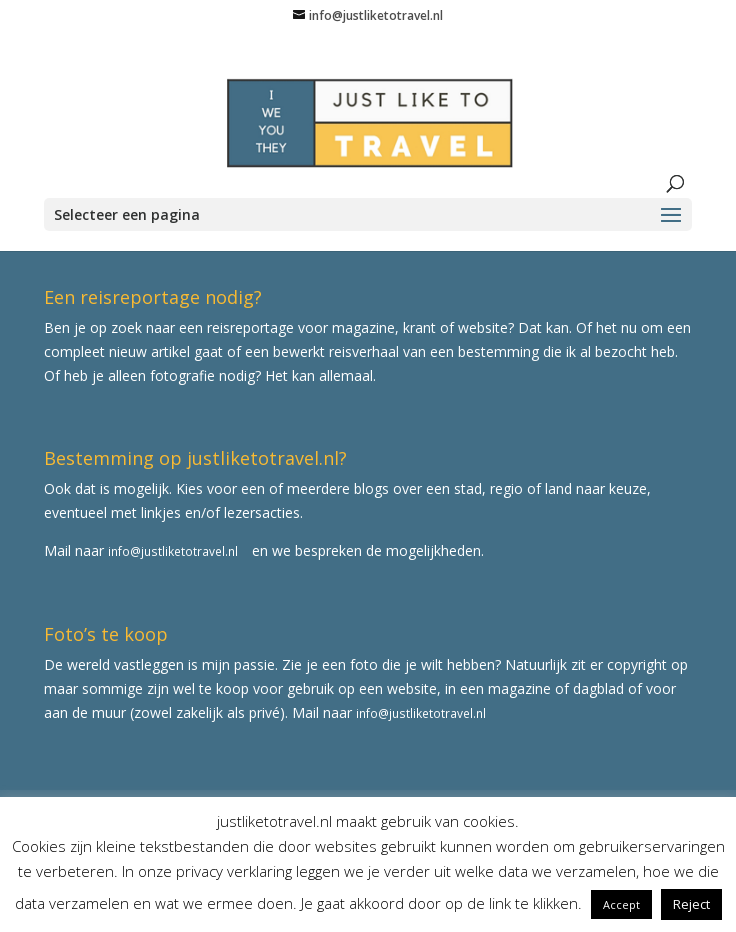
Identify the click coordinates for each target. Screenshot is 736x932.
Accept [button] (621, 904)
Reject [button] (691, 904)
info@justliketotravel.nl (173, 551)
